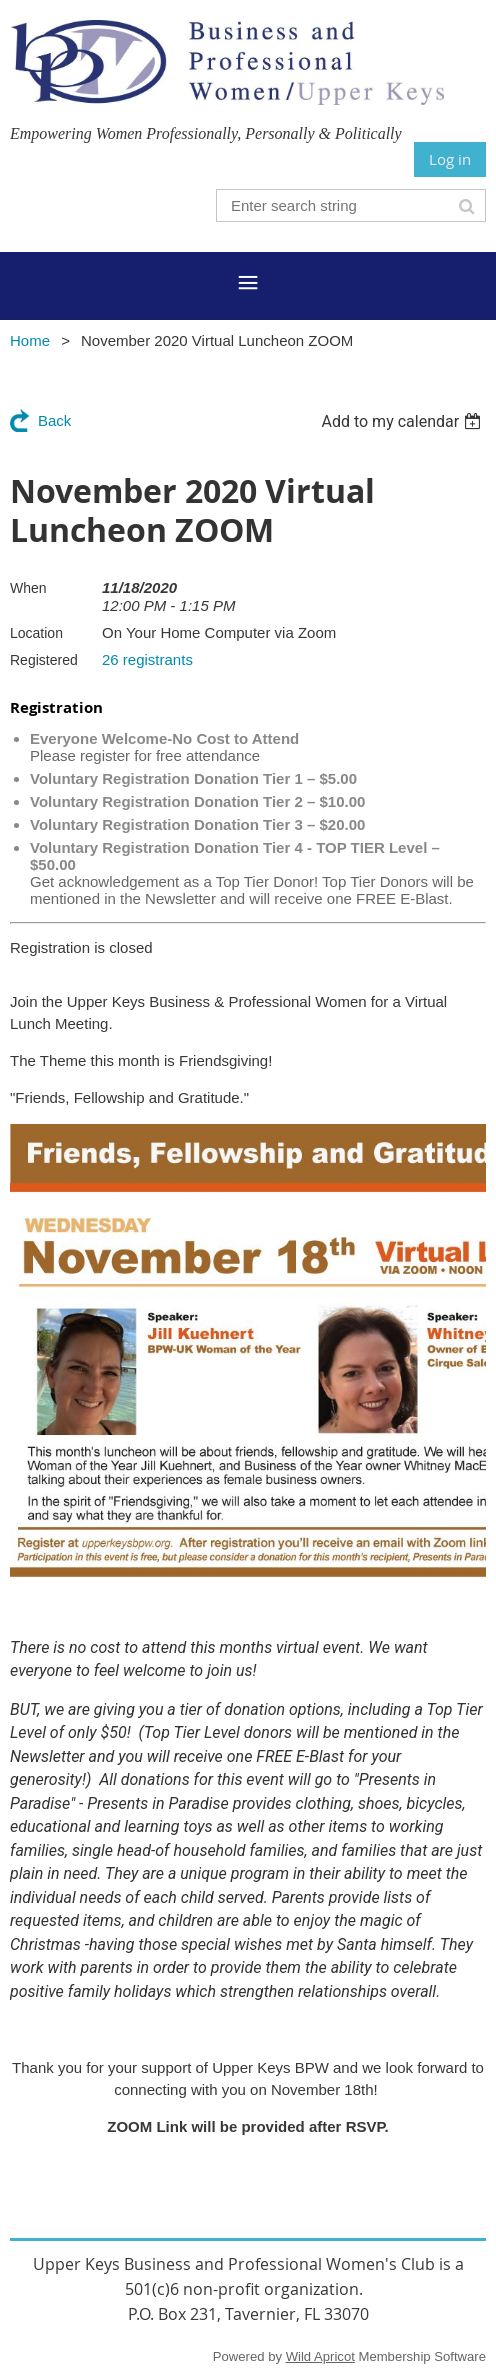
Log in (450, 159)
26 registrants (147, 659)
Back (54, 420)
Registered (44, 660)
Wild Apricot (320, 2356)
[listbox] (403, 421)
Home (30, 340)
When (28, 588)
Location (36, 633)
